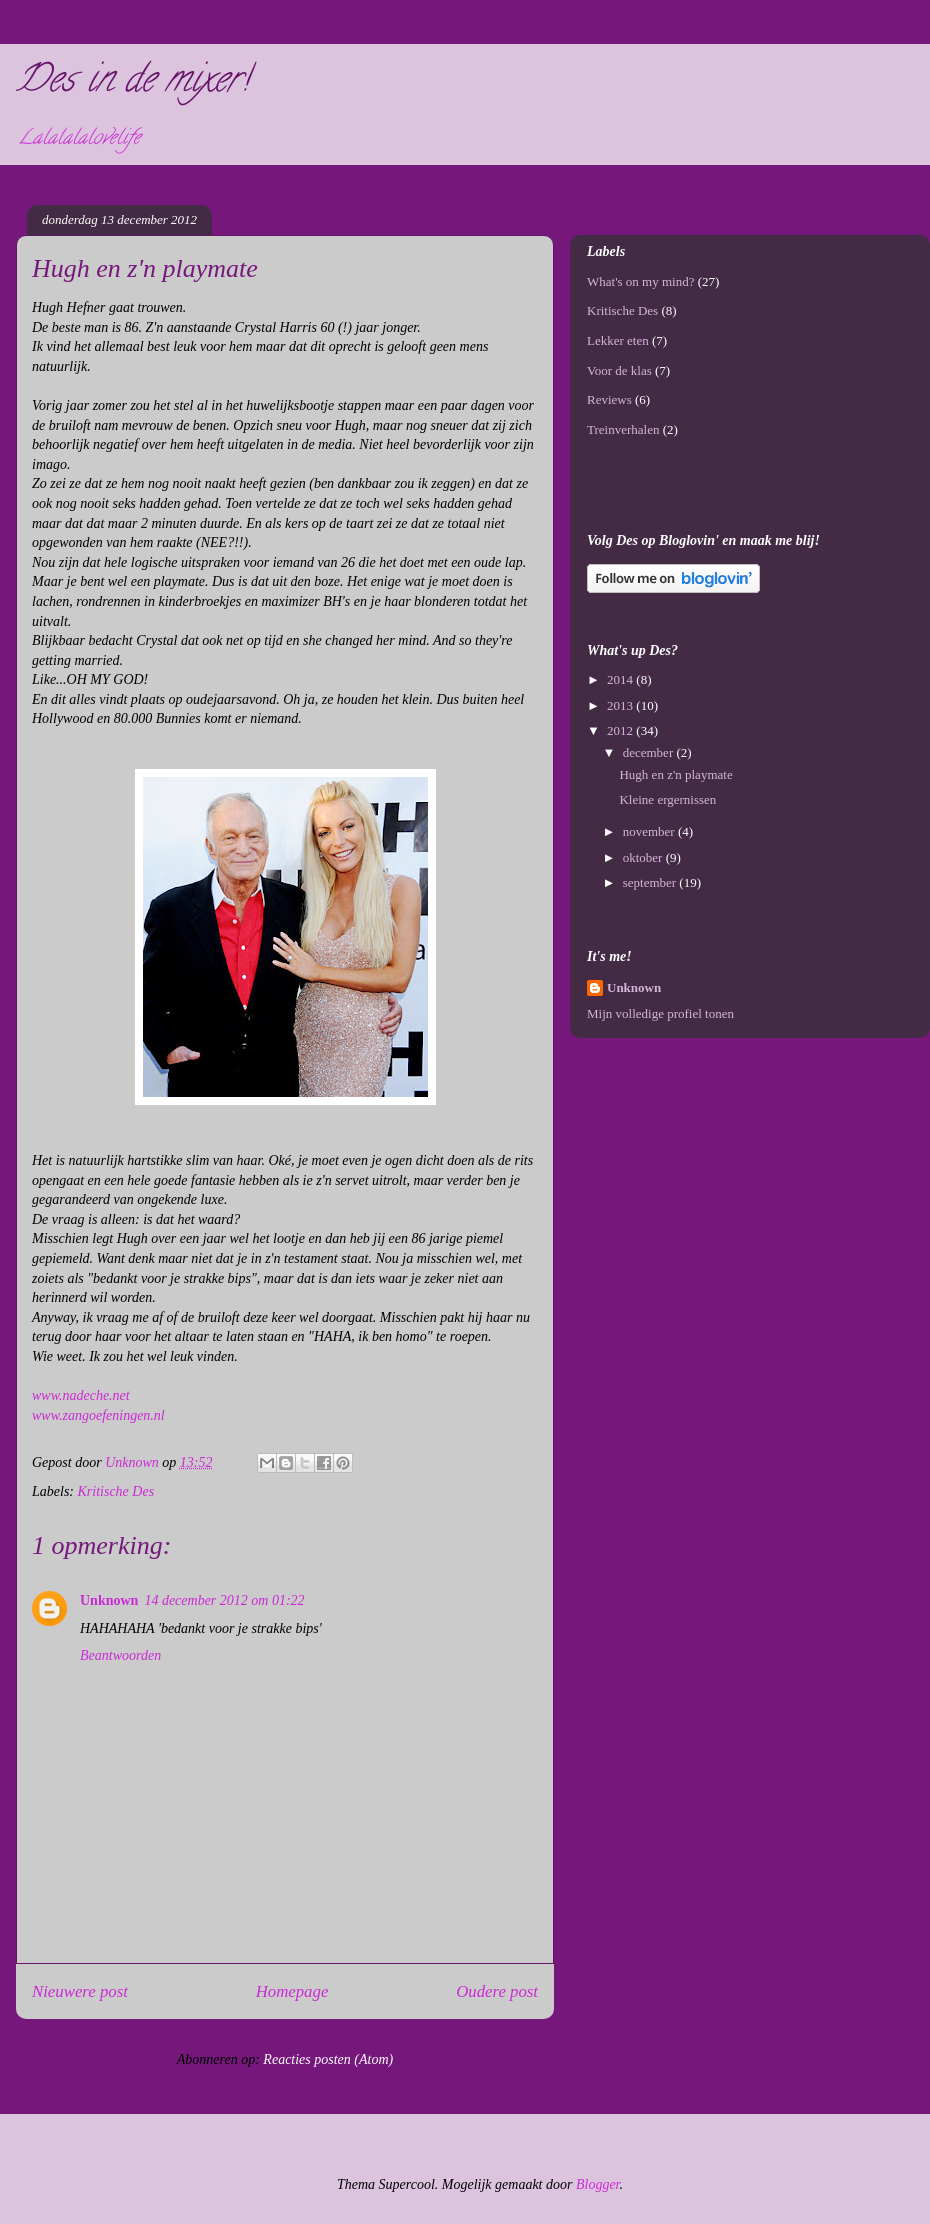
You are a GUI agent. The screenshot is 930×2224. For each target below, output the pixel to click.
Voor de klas (619, 370)
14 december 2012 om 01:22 (224, 1600)
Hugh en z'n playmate (675, 774)
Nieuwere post (80, 1991)
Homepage (292, 1991)
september (651, 882)
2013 (621, 705)
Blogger (598, 2184)
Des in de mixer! (132, 83)
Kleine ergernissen (667, 799)
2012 (621, 730)
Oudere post (497, 1991)
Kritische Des (116, 1491)
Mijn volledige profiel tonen (660, 1013)
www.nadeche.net (81, 1395)
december (650, 752)
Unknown (109, 1600)
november (650, 831)
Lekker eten (618, 340)
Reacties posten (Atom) (328, 2059)
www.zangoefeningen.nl (98, 1415)
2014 (621, 679)
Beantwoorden (120, 1655)
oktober (644, 857)
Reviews (609, 399)
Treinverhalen (623, 429)
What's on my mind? (640, 281)
